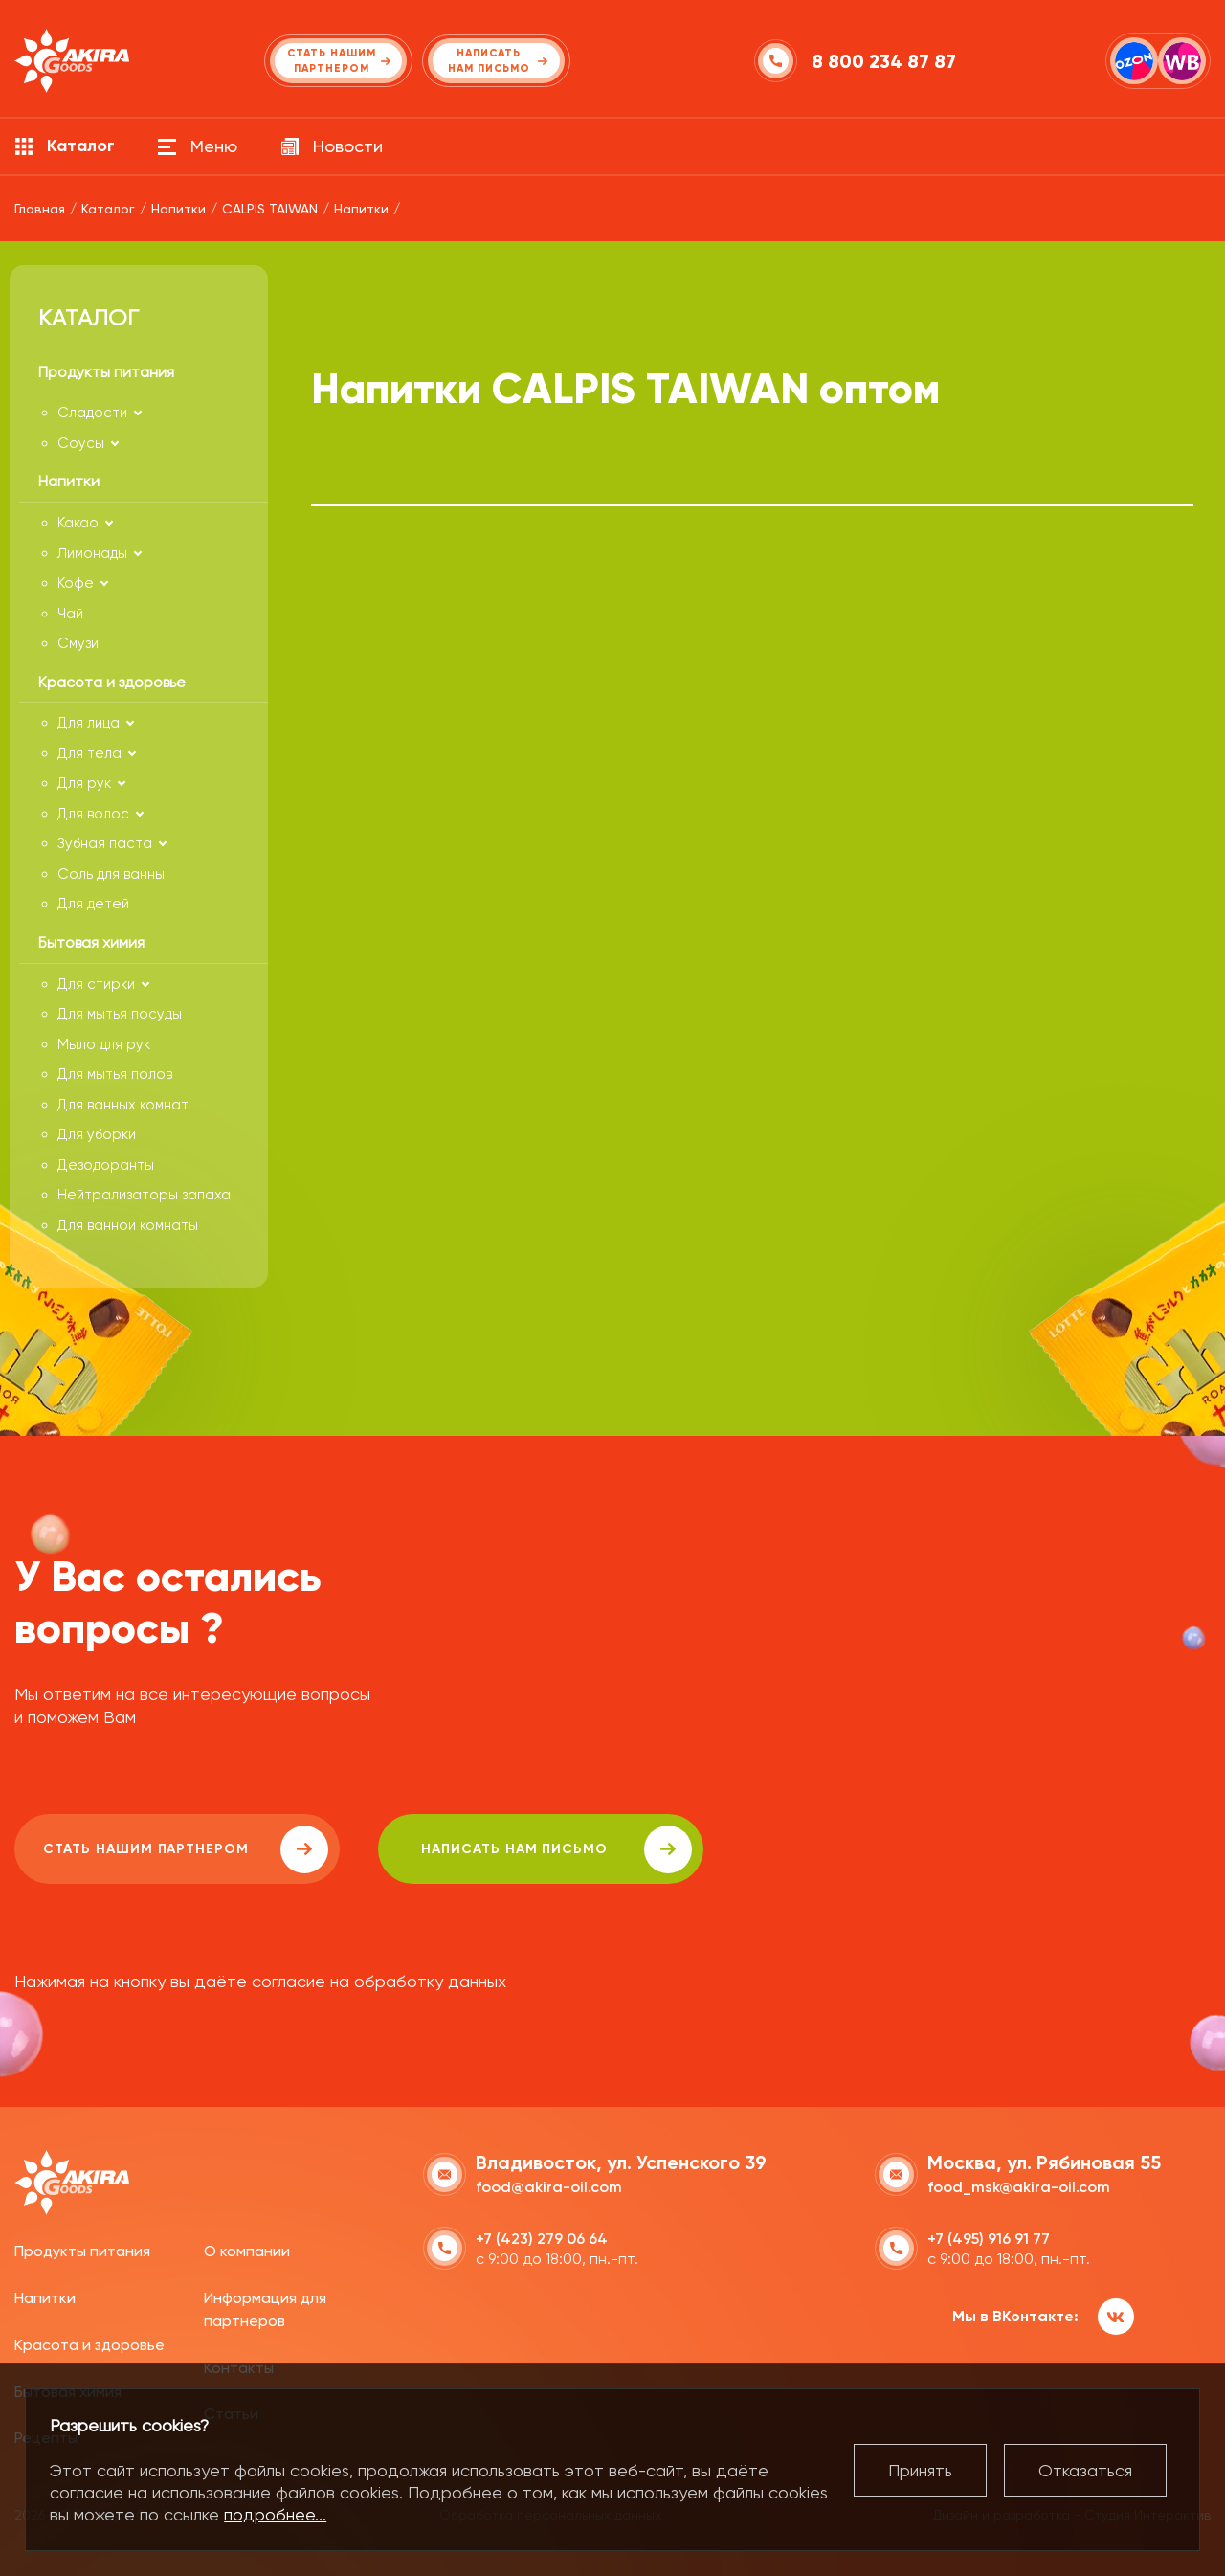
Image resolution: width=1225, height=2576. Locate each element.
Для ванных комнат (123, 1104)
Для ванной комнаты (127, 1225)
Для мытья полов (114, 1074)
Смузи (78, 643)
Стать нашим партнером (185, 1849)
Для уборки (96, 1134)
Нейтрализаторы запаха (144, 1194)
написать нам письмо (556, 1849)
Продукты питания (82, 2251)
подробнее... (275, 2514)
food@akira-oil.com (549, 2187)
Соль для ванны (111, 874)
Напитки (45, 2298)
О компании (247, 2251)
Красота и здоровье (89, 2345)
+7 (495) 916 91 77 (988, 2238)
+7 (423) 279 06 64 (542, 2238)
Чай (70, 613)
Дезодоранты (105, 1165)
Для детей (93, 903)
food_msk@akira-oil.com (1018, 2187)
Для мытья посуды (119, 1013)
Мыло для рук (103, 1044)
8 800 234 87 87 (884, 61)
